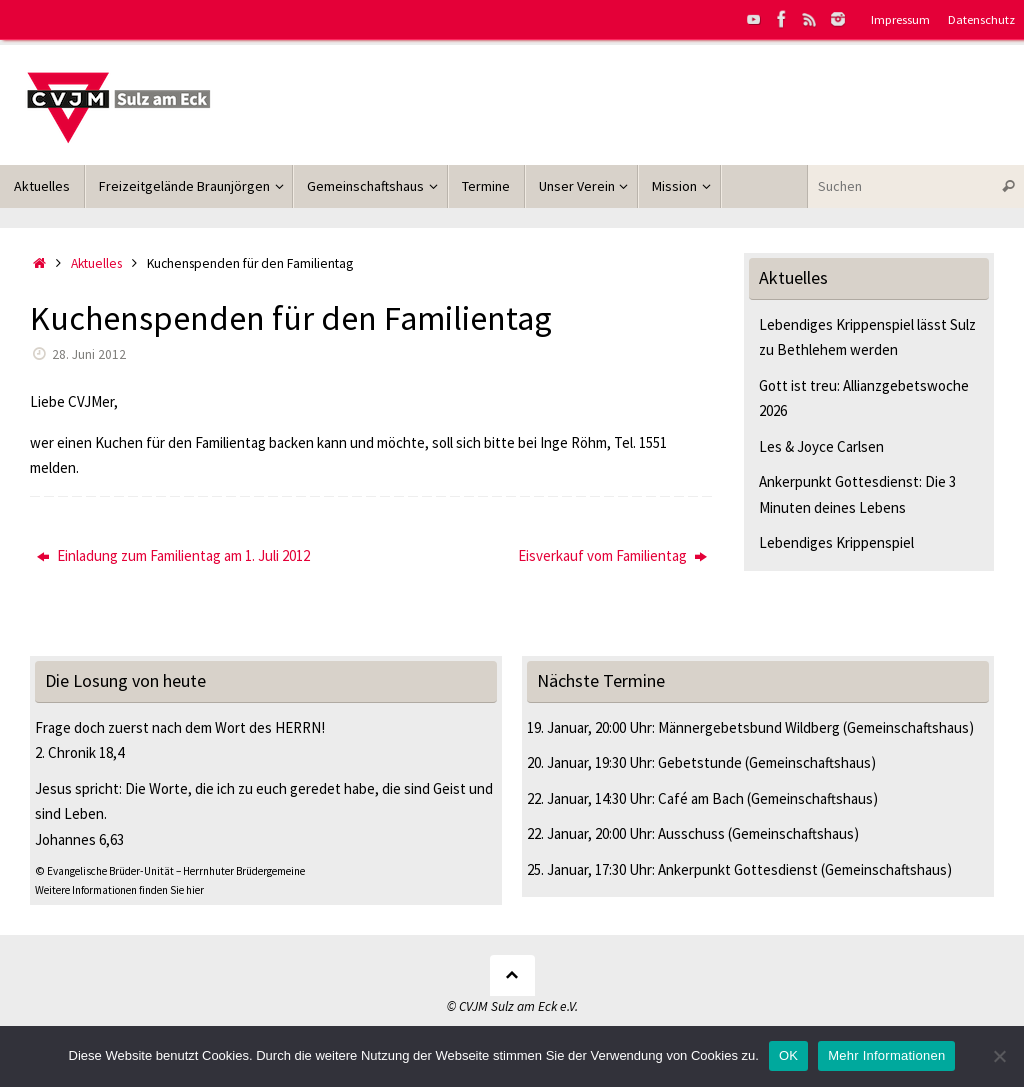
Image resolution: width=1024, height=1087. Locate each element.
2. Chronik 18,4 (79, 752)
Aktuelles (96, 263)
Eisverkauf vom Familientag (612, 555)
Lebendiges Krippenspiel (836, 542)
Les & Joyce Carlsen (821, 446)
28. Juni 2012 (89, 354)
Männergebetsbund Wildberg (749, 727)
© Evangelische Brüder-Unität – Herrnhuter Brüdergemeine (170, 871)
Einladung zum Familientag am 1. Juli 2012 (173, 555)
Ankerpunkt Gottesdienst (738, 869)
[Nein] (999, 1056)
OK (788, 1055)
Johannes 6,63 (79, 839)
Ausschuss (691, 833)
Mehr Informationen (886, 1055)
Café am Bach (701, 798)
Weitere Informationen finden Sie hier (119, 890)
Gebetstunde (700, 762)
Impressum (900, 19)
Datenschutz (981, 19)
